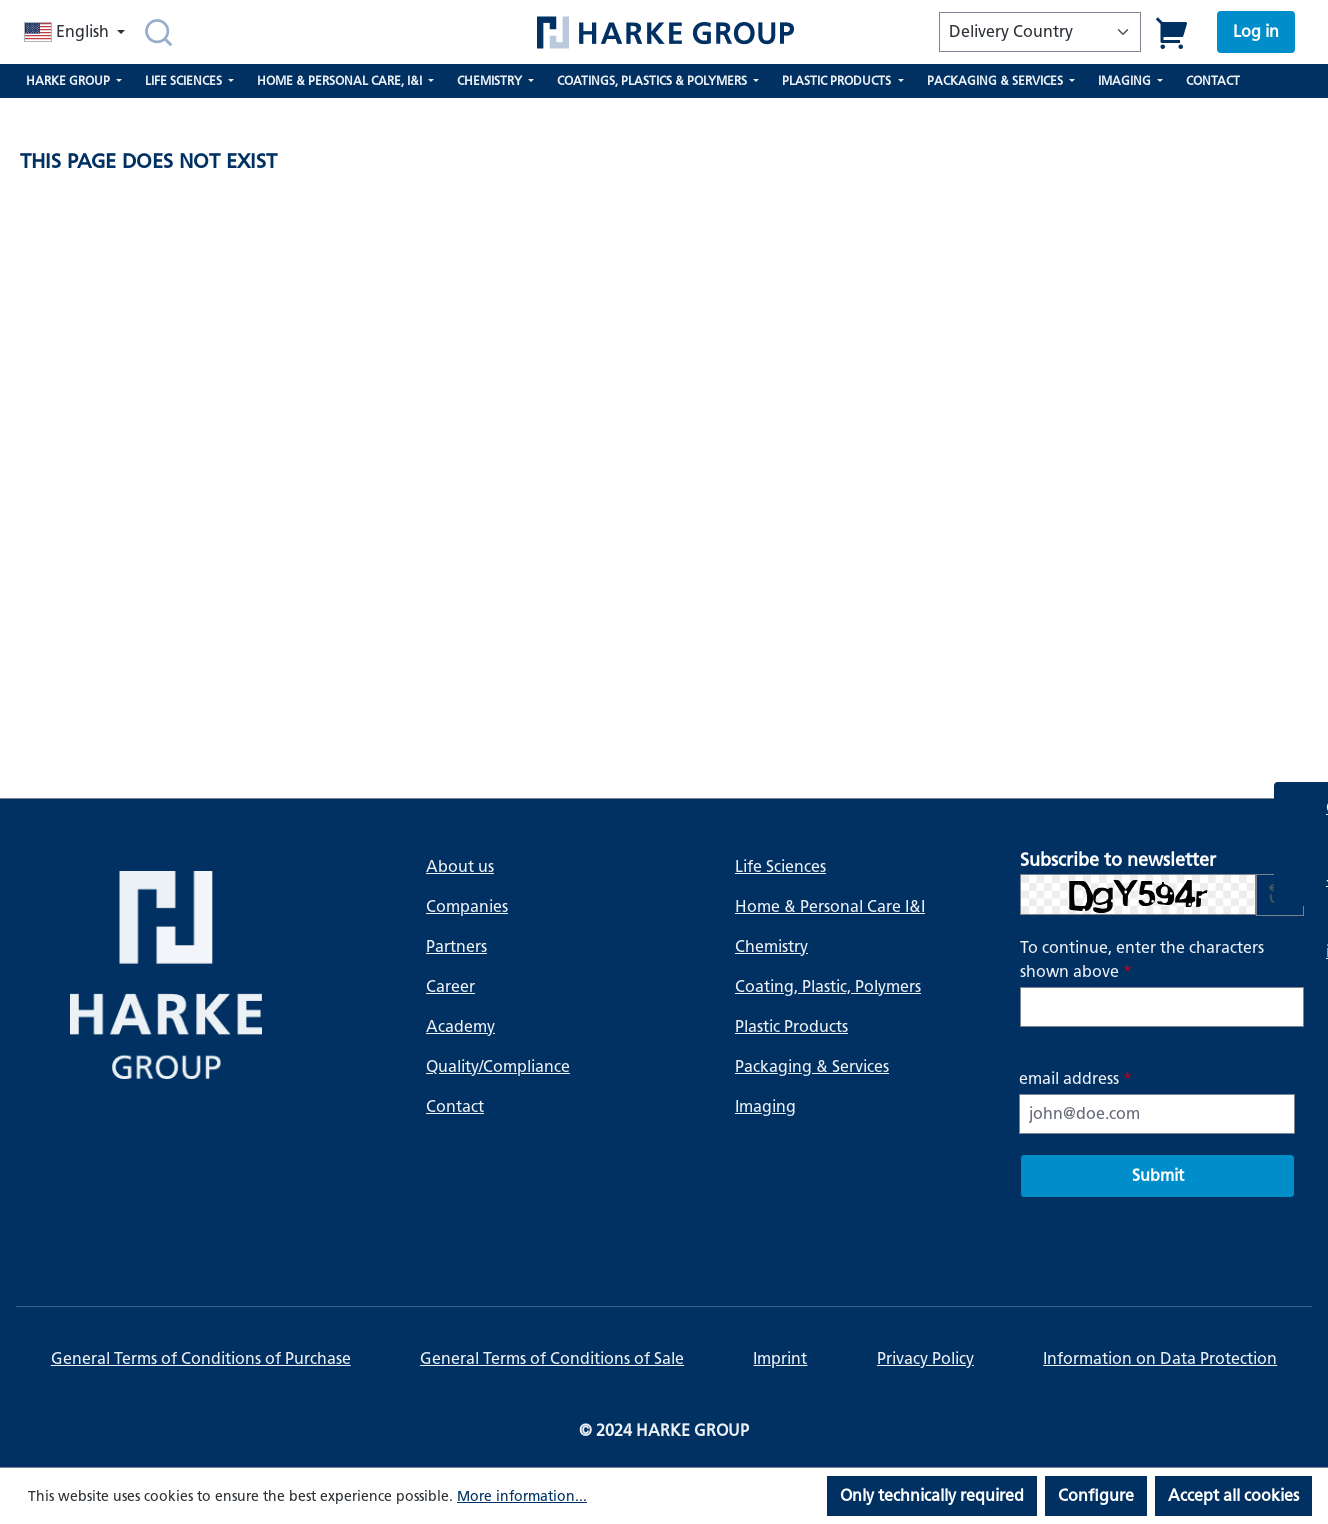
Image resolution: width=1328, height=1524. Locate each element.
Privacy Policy (925, 1358)
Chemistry (771, 946)
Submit (1158, 1175)
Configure (1096, 1495)
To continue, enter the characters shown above (1142, 959)
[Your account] (1256, 32)
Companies (467, 906)
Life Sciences (780, 866)
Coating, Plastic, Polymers (828, 986)
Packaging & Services (812, 1066)
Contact (455, 1106)
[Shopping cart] (1172, 32)
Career (450, 986)
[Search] (158, 32)
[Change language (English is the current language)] (76, 32)
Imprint (780, 1358)
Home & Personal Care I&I (830, 906)
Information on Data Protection (1160, 1358)
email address (1075, 1078)
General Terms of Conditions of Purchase (201, 1358)
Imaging (765, 1106)
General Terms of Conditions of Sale (552, 1358)
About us (460, 866)
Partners (456, 946)
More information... (522, 1496)
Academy (460, 1026)
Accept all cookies (1233, 1495)
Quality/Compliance (498, 1066)
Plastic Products (791, 1026)
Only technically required (932, 1495)
